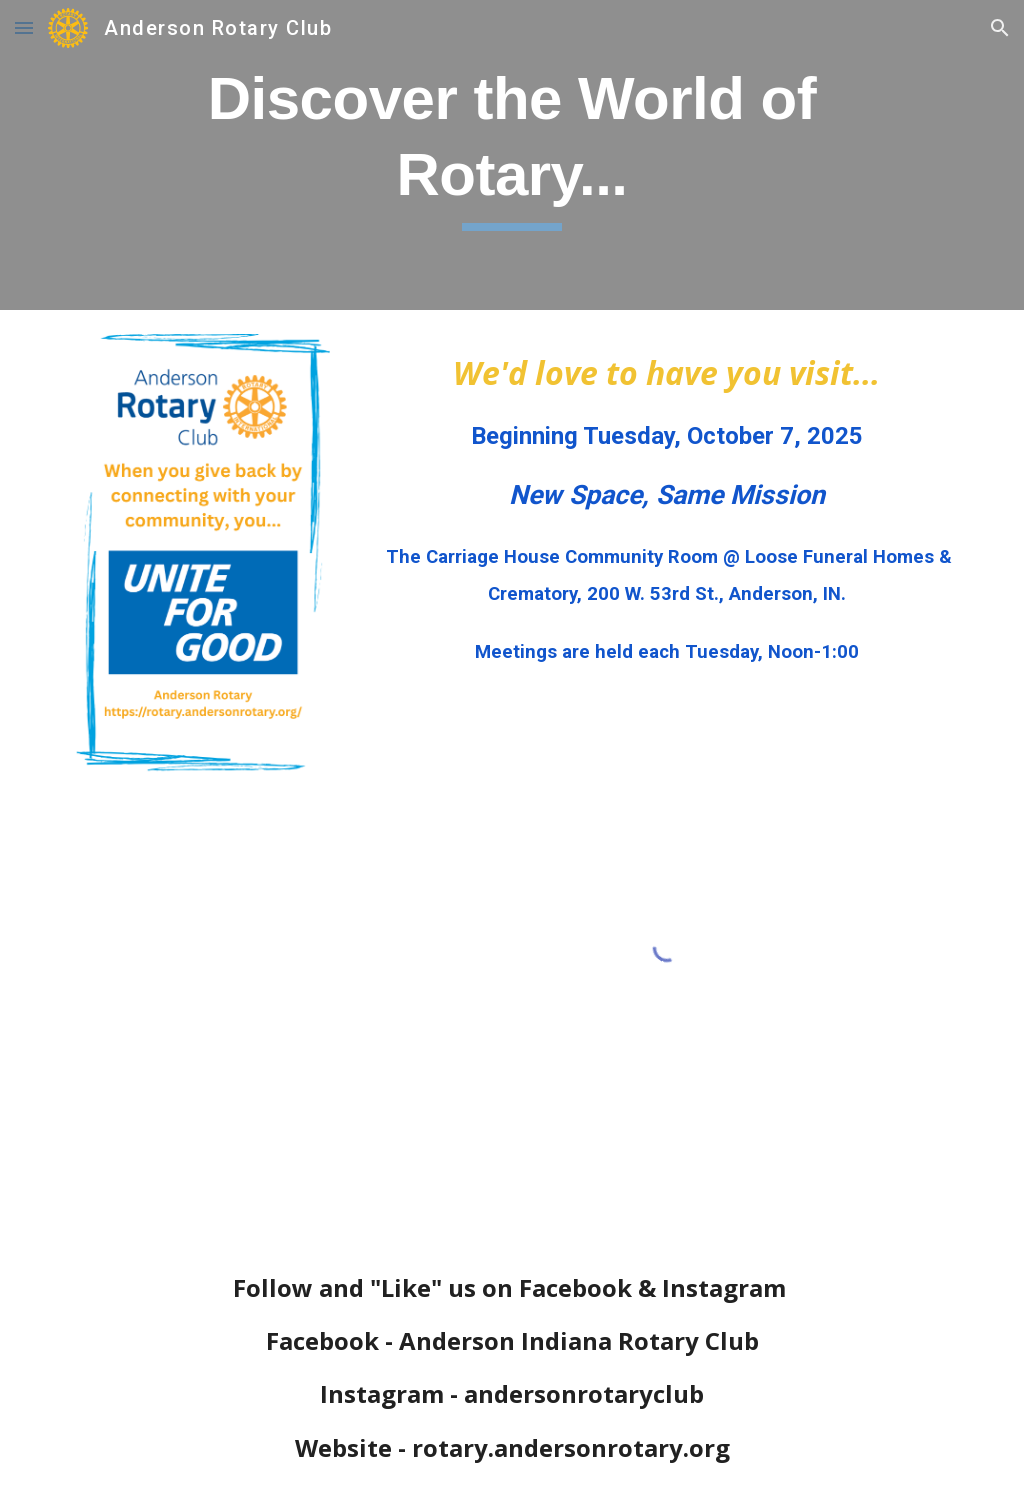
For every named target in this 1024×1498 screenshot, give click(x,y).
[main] (512, 154)
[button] (24, 27)
